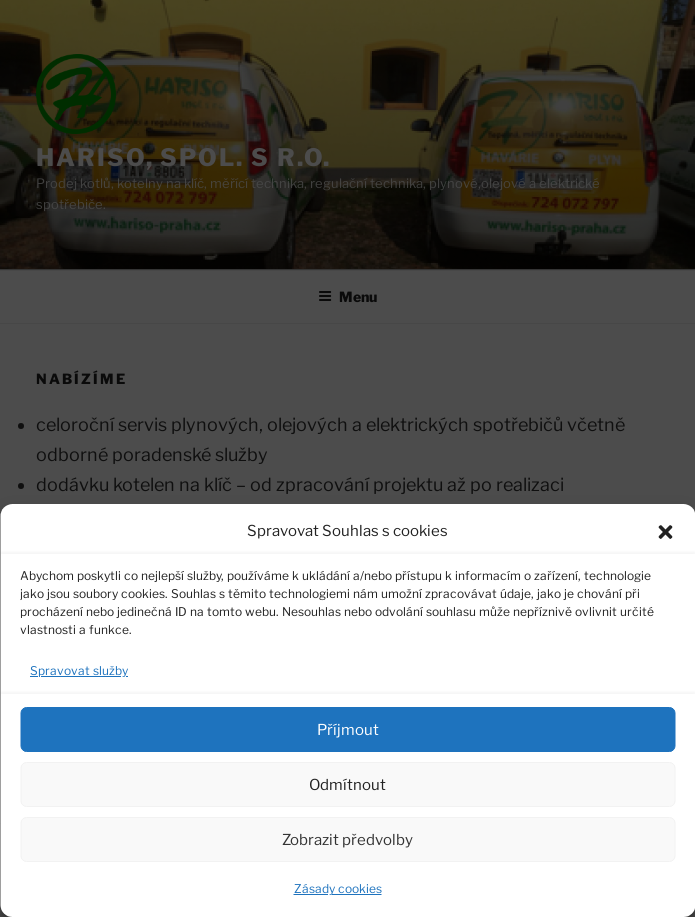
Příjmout (348, 730)
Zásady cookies (338, 888)
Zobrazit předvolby (347, 840)
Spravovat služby (79, 670)
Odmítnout (347, 785)
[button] (665, 532)
